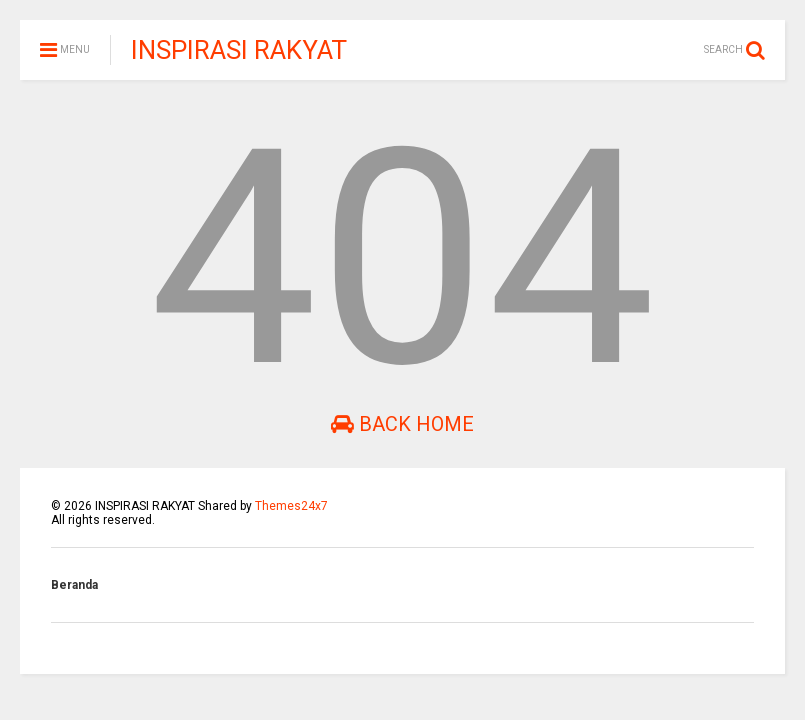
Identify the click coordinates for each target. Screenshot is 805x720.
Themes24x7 (291, 506)
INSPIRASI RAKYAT (239, 50)
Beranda (74, 585)
